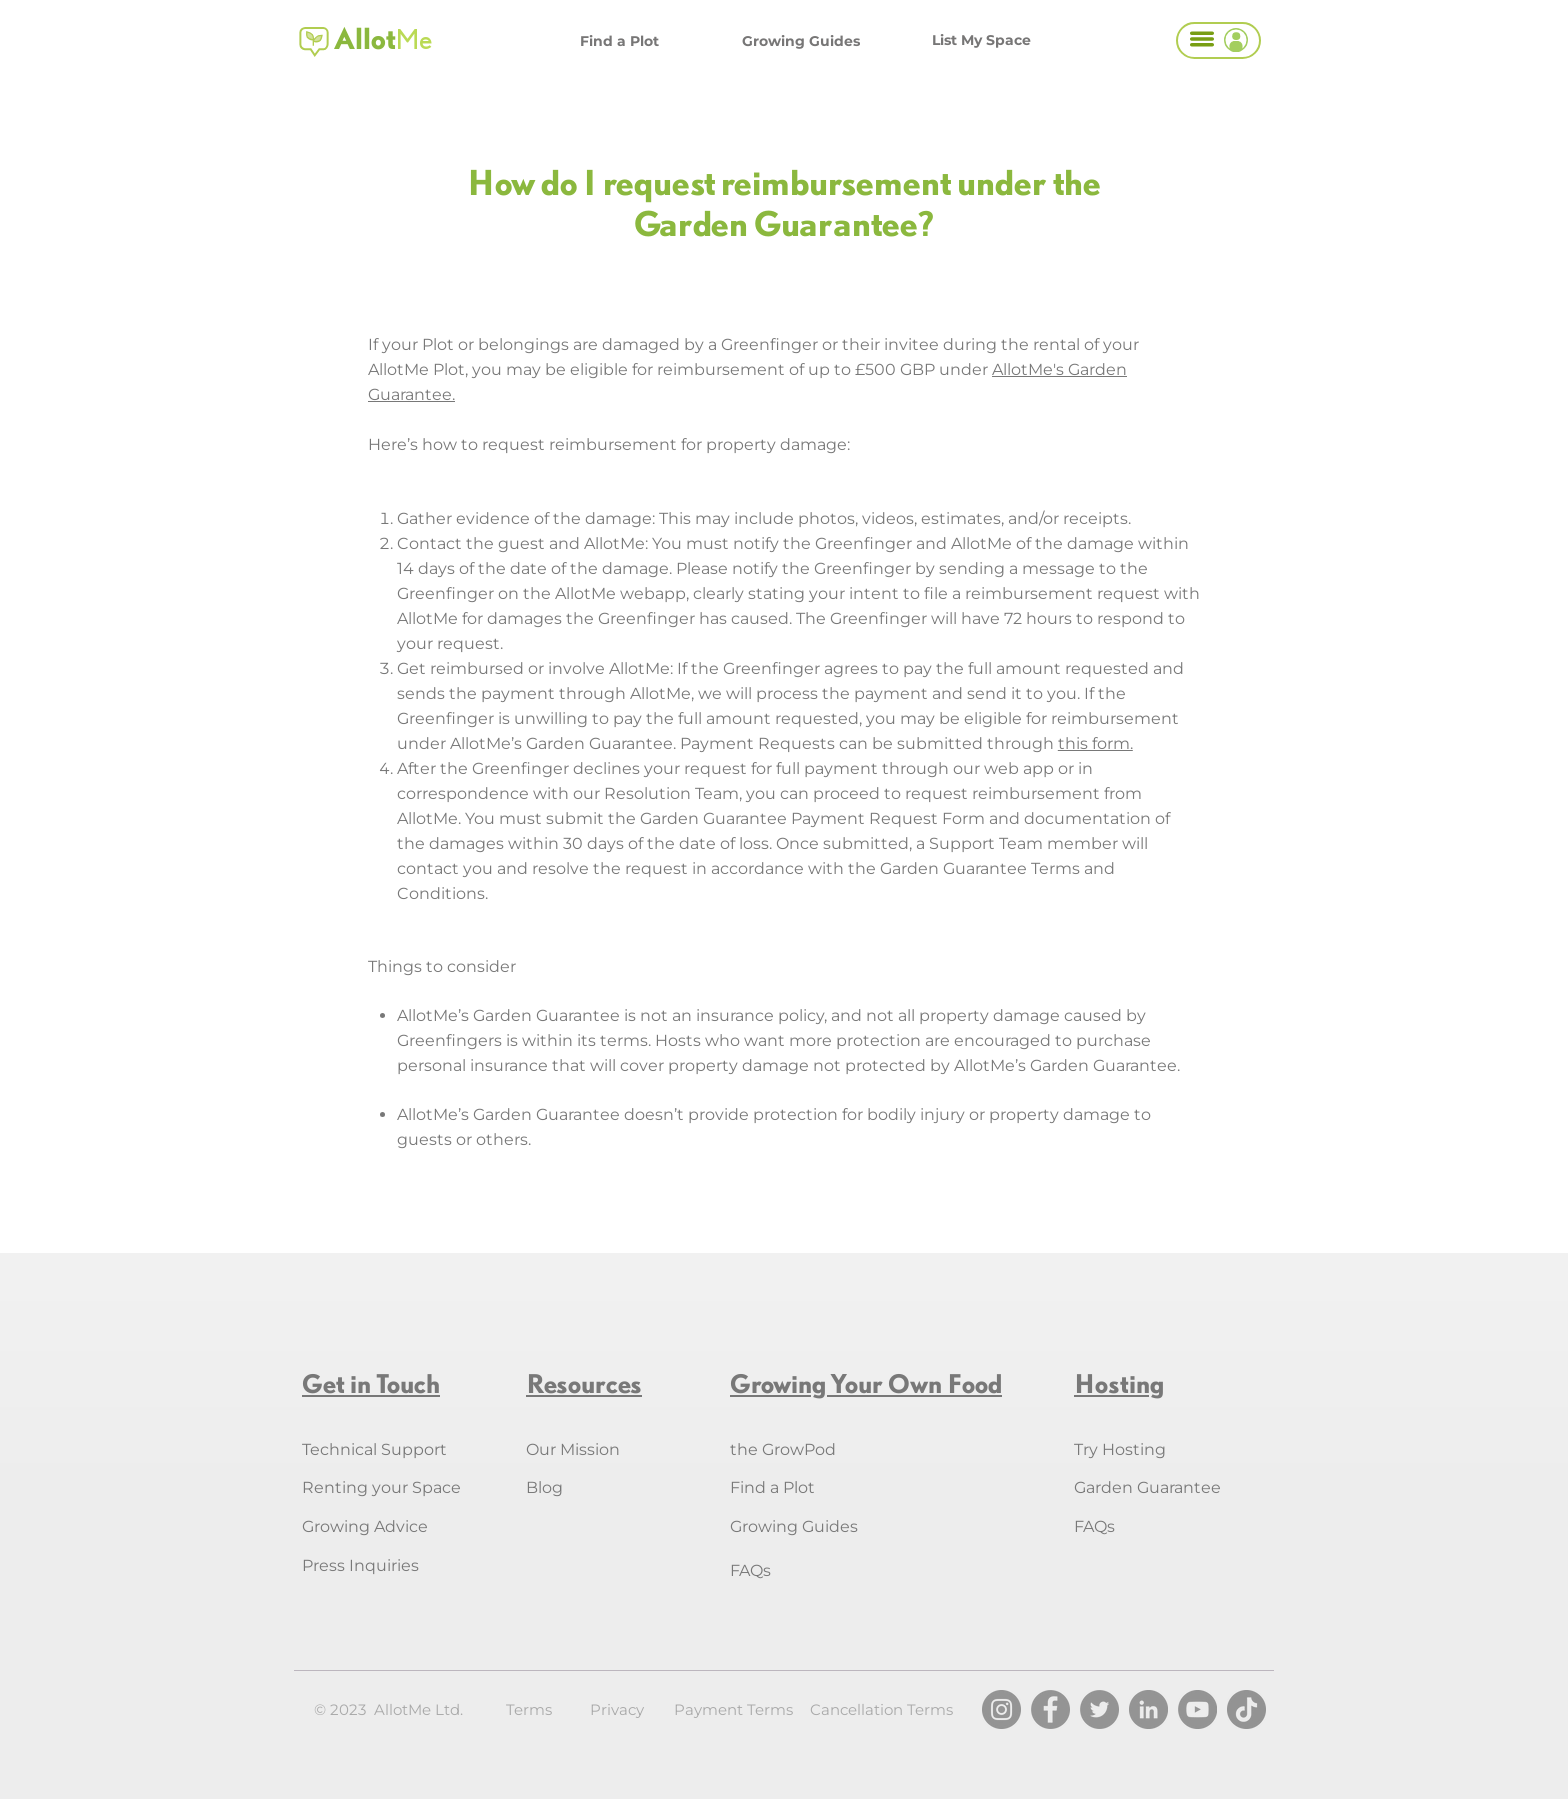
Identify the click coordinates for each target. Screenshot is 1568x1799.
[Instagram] (1001, 1709)
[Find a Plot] (619, 41)
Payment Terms (733, 1709)
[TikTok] (1246, 1709)
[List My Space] (981, 40)
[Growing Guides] (801, 41)
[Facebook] (1050, 1709)
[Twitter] (1099, 1709)
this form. (1095, 743)
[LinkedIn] (1148, 1709)
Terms (529, 1709)
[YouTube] (1197, 1709)
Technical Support (374, 1449)
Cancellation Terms (881, 1709)
